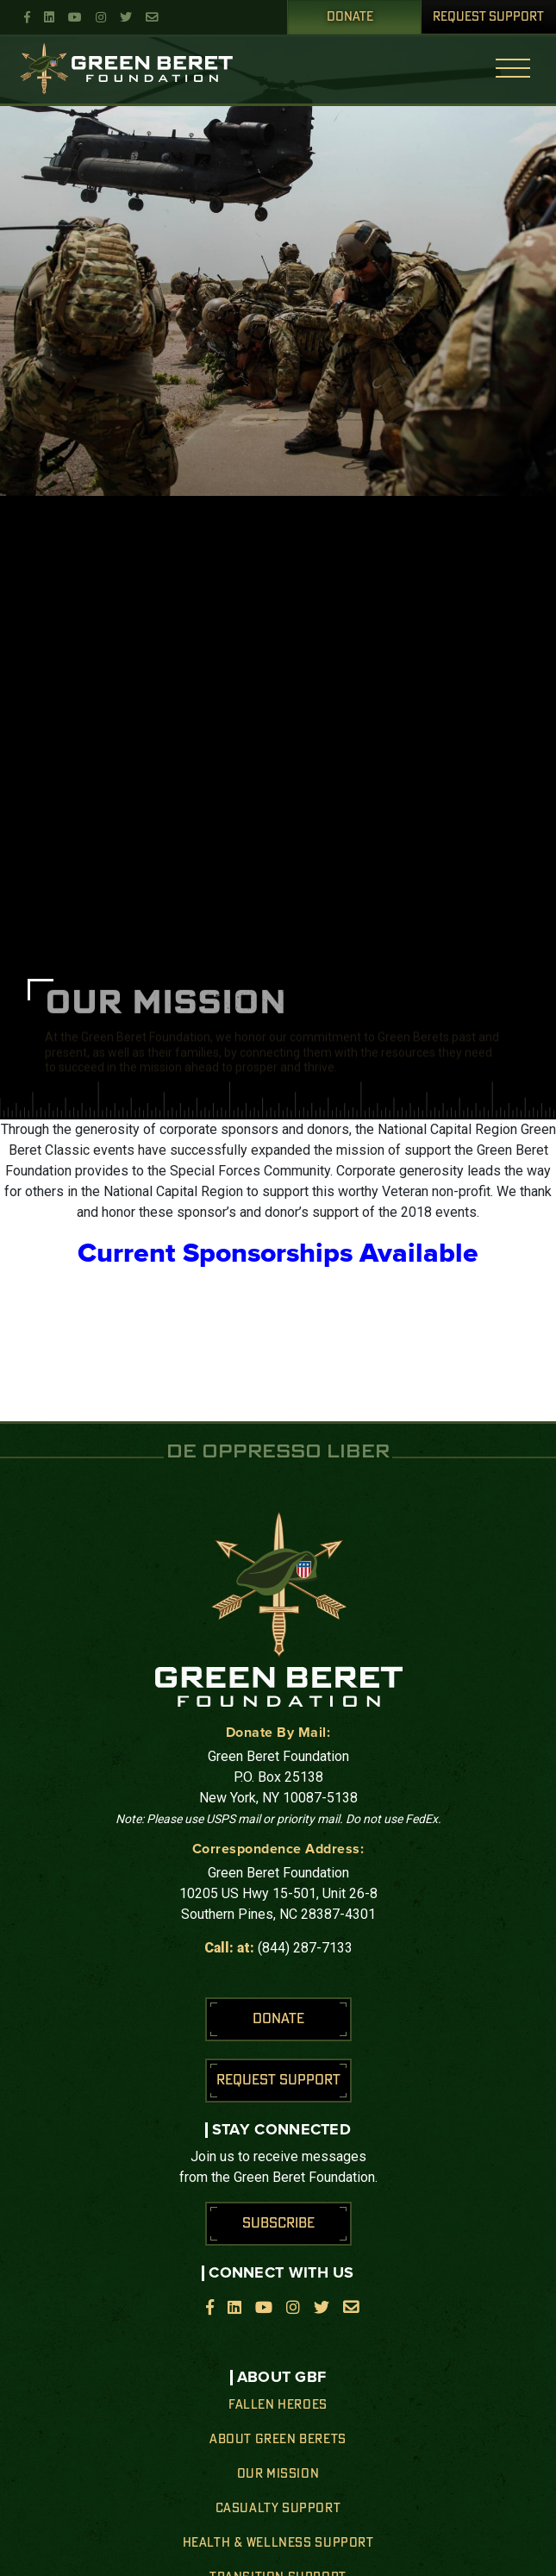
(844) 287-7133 (305, 1948)
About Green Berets (278, 2440)
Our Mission (278, 2474)
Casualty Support (278, 2509)
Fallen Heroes (278, 2405)
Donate (350, 17)
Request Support (488, 17)
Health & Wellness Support (278, 2543)
